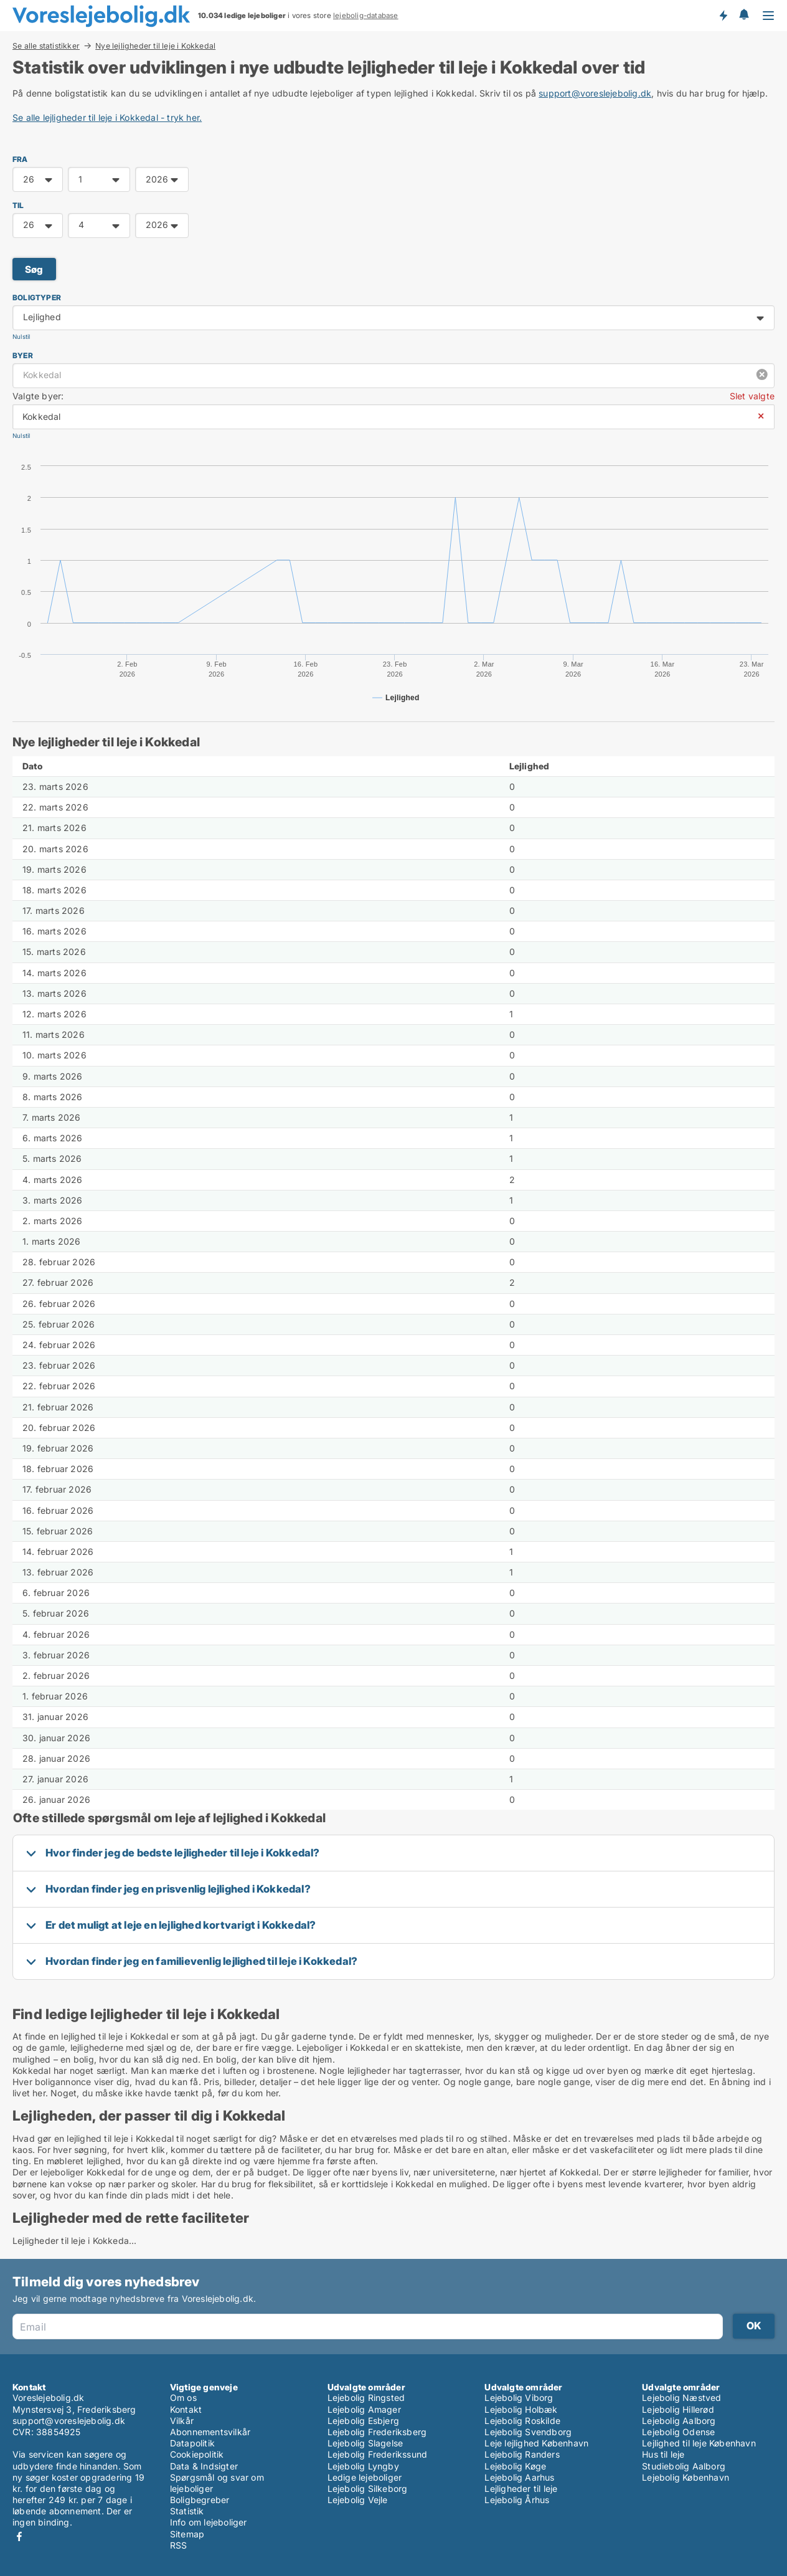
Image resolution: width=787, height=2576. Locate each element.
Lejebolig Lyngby (363, 2466)
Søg (34, 269)
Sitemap (187, 2534)
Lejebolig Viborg (518, 2397)
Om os (183, 2397)
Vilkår (182, 2420)
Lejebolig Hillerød (678, 2409)
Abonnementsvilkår (210, 2431)
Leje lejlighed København (536, 2443)
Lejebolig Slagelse (365, 2443)
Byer (22, 355)
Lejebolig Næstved (681, 2397)
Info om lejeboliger (208, 2522)
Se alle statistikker (46, 45)
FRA (20, 159)
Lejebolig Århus (516, 2499)
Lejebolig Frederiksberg (377, 2431)
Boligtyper (36, 297)
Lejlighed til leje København (699, 2443)
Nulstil (21, 336)
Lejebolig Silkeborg (368, 2488)
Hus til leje (663, 2454)
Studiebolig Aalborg (683, 2466)
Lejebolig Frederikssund (378, 2454)
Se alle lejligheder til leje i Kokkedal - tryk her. (107, 117)
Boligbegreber (200, 2499)
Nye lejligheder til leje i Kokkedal (155, 46)
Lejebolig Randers (521, 2454)
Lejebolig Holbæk (520, 2409)
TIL (18, 205)
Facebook (19, 2536)
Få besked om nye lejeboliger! (723, 15)
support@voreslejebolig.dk (595, 93)
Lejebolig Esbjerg (363, 2420)
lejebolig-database (365, 15)
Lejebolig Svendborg (528, 2431)
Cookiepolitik (197, 2454)
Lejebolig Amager (364, 2409)
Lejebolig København (685, 2477)
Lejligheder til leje (520, 2488)
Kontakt (186, 2409)
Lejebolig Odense (678, 2431)
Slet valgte (752, 396)
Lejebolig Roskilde (522, 2420)
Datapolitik (192, 2443)
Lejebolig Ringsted (366, 2397)
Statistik (187, 2511)
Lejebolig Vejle (358, 2499)
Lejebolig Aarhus (519, 2477)
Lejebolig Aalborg (678, 2420)
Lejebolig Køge (515, 2466)
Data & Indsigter (204, 2466)
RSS (178, 2545)
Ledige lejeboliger (365, 2477)
